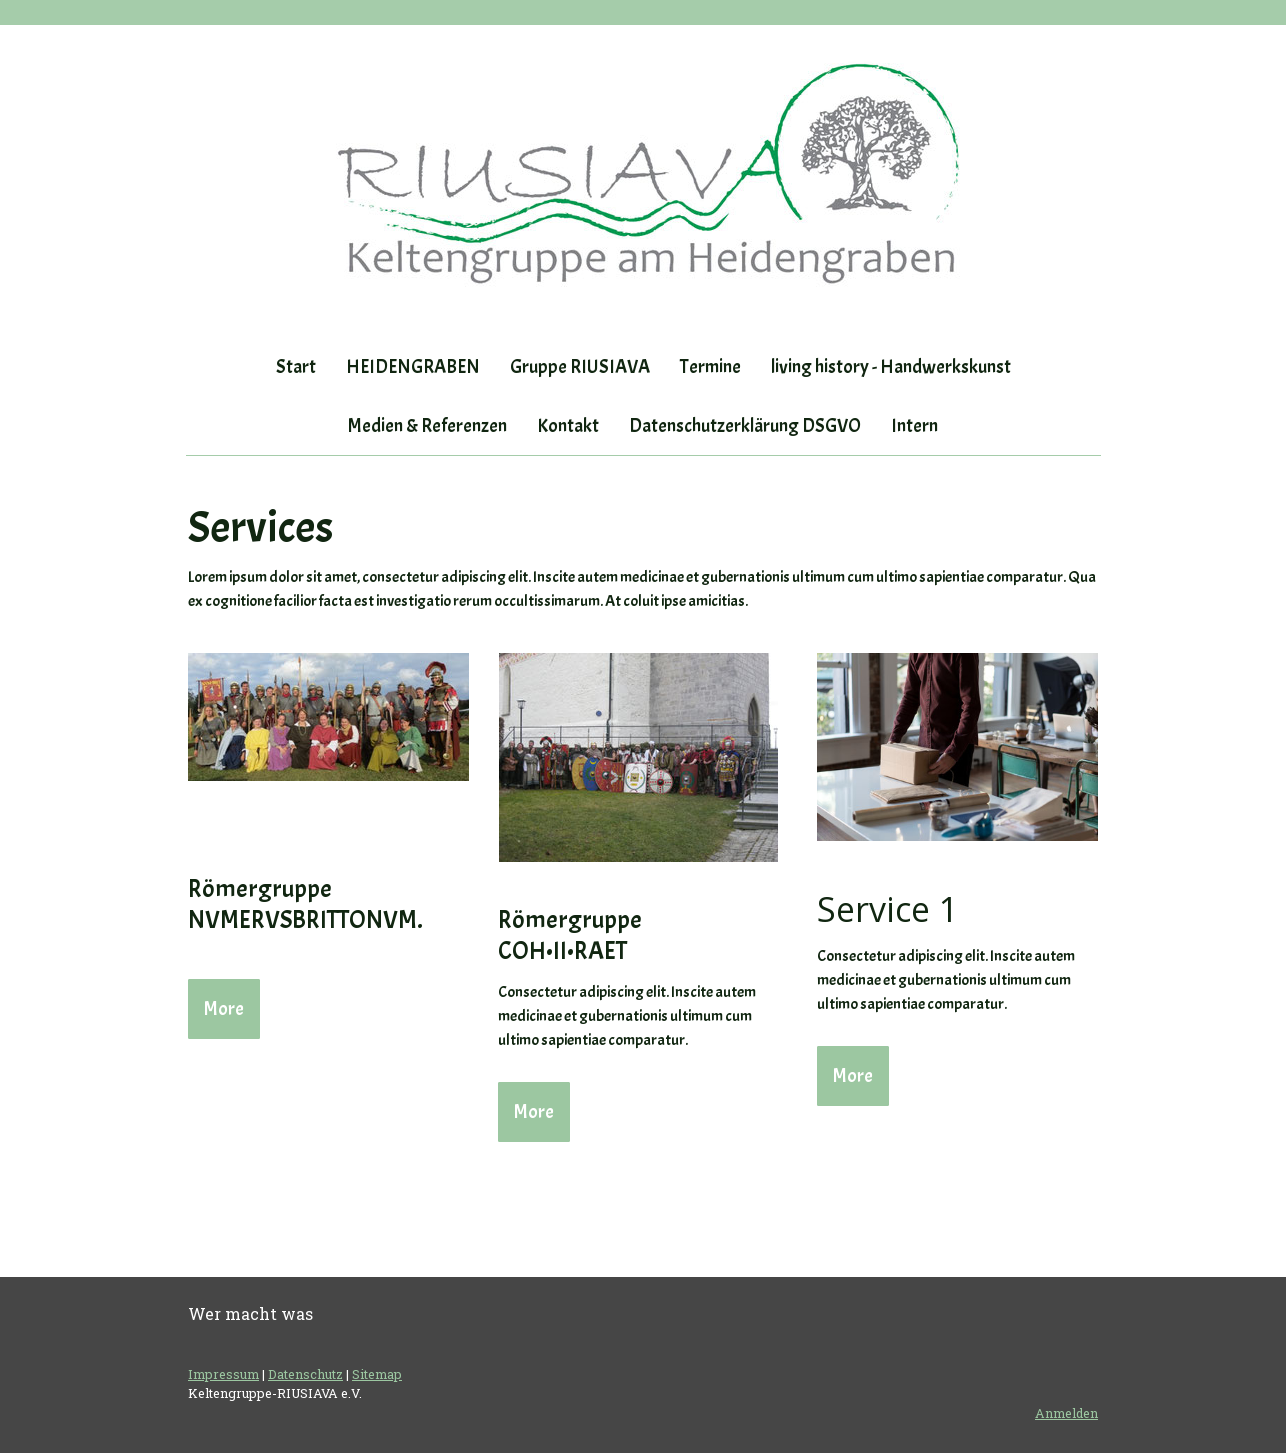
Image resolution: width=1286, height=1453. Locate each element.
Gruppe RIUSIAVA (580, 367)
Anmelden (1066, 1413)
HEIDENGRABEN (413, 367)
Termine (710, 367)
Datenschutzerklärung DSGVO (745, 426)
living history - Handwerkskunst (891, 367)
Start (296, 367)
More (224, 1009)
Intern (914, 426)
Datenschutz (305, 1374)
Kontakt (568, 426)
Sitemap (377, 1374)
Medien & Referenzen (427, 426)
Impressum (223, 1374)
